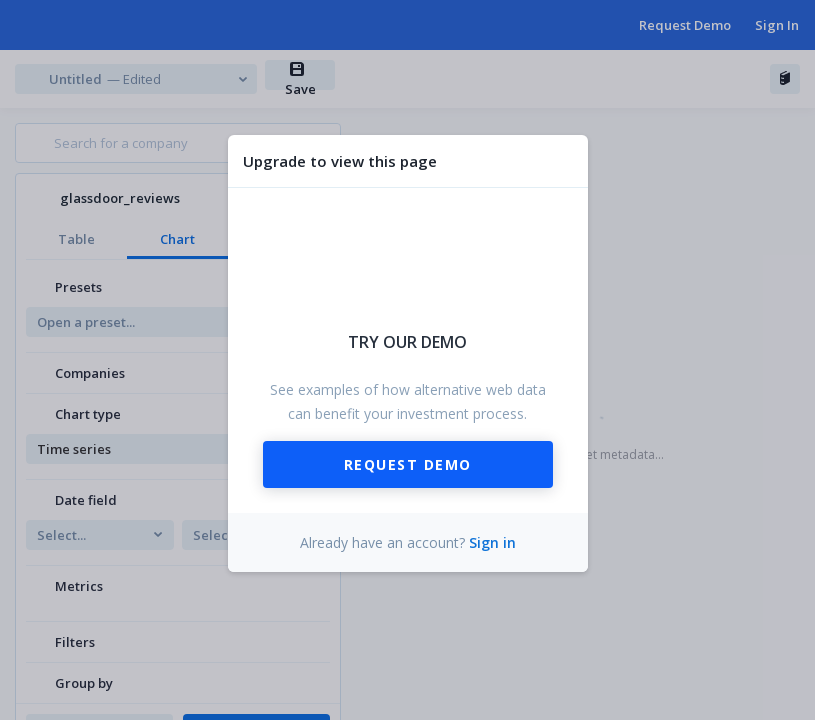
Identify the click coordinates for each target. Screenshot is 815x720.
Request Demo (408, 464)
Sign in (492, 542)
